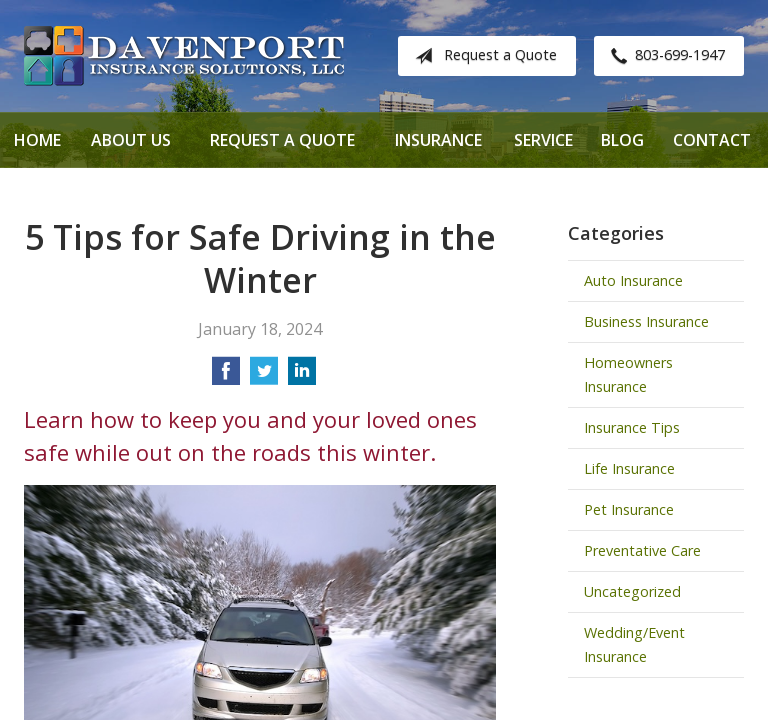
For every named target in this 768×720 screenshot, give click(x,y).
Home (37, 140)
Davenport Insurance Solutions (184, 56)
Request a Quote (482, 56)
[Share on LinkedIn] (302, 377)
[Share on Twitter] (264, 377)
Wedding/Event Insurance (634, 644)
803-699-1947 (664, 56)
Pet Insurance (629, 509)
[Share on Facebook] (226, 377)
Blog (622, 140)
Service (543, 140)
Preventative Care (642, 550)
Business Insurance (646, 321)
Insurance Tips (632, 427)
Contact (712, 140)
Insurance (438, 140)
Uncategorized (632, 591)
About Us (131, 140)
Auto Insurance (633, 280)
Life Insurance (629, 468)
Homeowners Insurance (628, 374)
